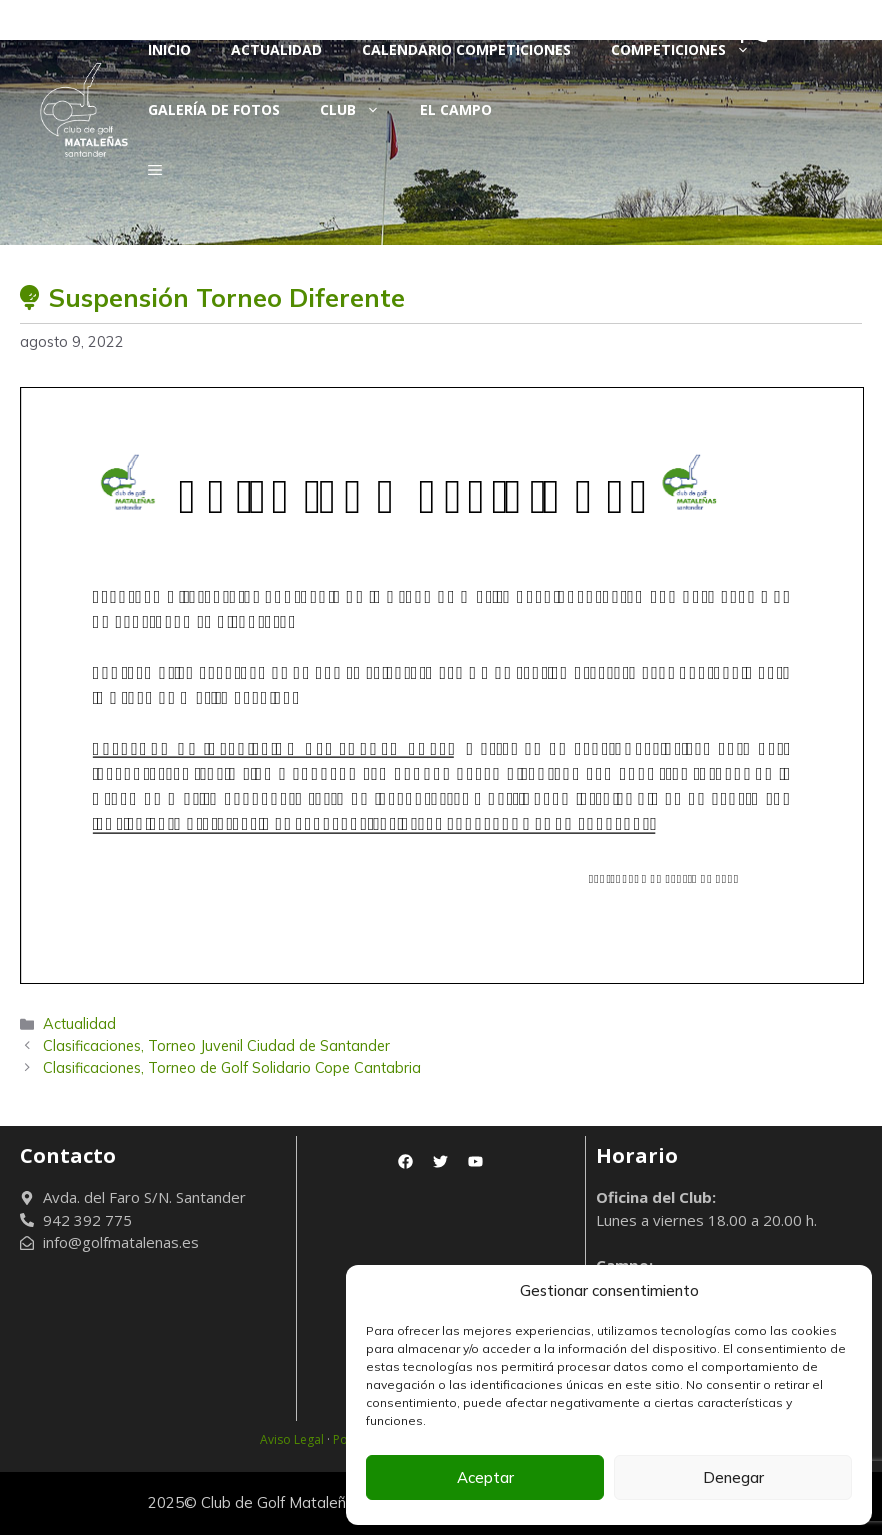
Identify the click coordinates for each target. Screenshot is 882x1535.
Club (360, 110)
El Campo (456, 109)
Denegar (733, 1477)
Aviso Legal (292, 1439)
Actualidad (276, 49)
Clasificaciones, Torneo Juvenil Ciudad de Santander (216, 1045)
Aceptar (485, 1477)
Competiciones (690, 50)
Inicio (169, 49)
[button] (155, 170)
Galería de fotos (214, 109)
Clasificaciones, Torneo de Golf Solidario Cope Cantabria (232, 1067)
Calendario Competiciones (466, 49)
